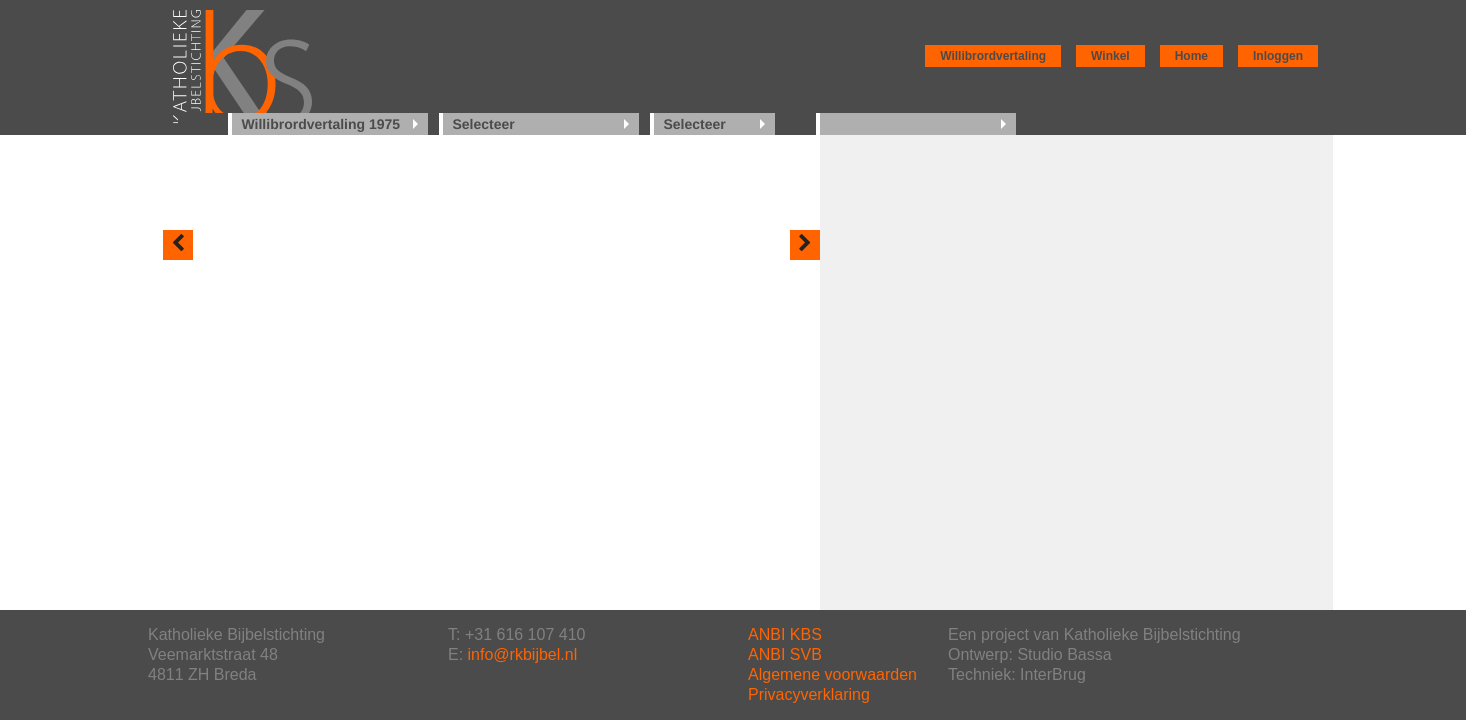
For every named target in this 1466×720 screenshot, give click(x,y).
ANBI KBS (785, 634)
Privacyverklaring (809, 694)
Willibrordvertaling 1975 (321, 124)
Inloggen (1278, 56)
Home (1191, 56)
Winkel (1110, 56)
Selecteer (484, 124)
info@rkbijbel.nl (523, 654)
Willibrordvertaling (993, 56)
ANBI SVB (785, 654)
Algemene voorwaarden (832, 674)
